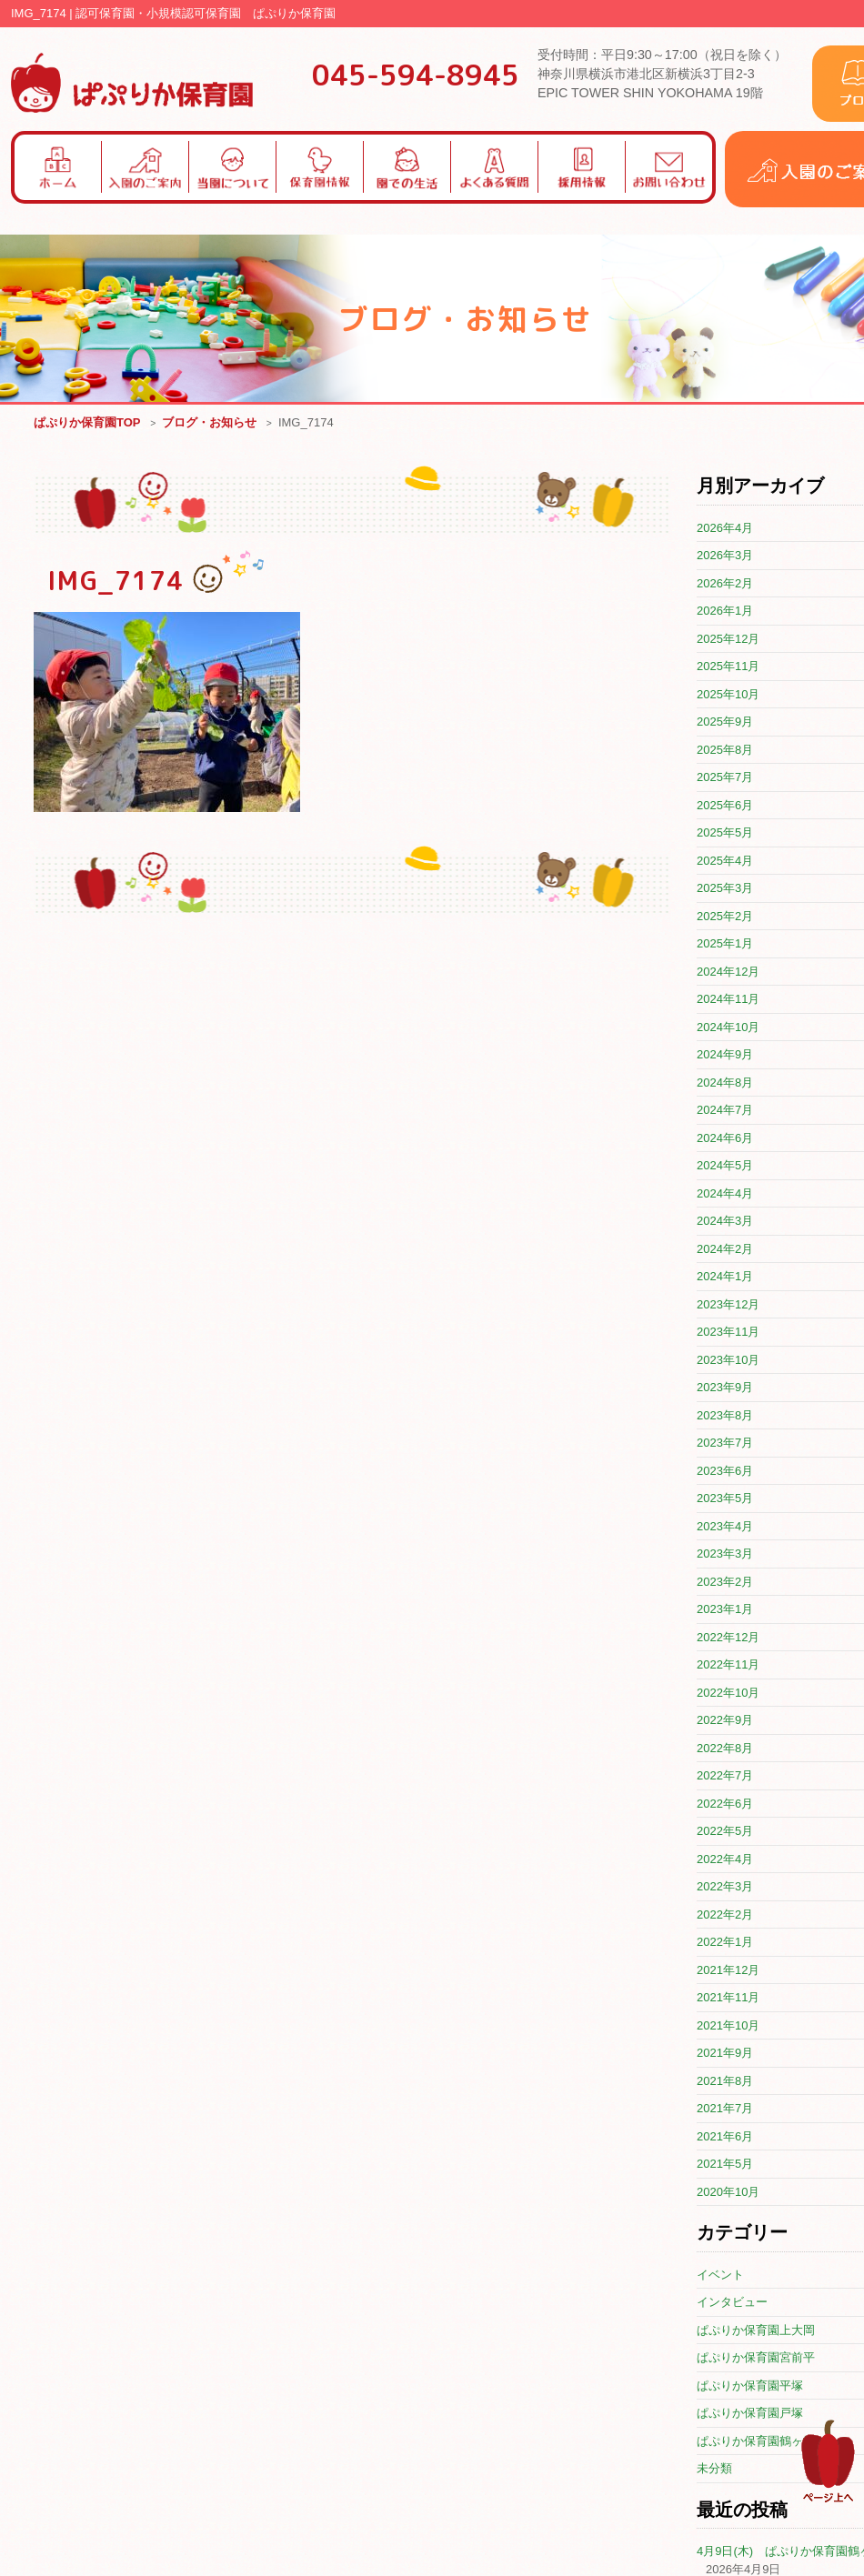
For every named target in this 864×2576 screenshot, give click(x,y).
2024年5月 (725, 1166)
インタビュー (732, 2303)
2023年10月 (728, 1361)
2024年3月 (725, 1221)
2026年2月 (725, 584)
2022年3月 (725, 1887)
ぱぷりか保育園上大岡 (756, 2331)
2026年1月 (725, 611)
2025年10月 (728, 695)
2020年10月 (728, 2193)
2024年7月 (725, 1111)
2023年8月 (725, 1416)
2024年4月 (725, 1194)
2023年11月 (728, 1332)
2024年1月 (725, 1277)
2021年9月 (725, 2053)
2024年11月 (728, 1000)
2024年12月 (728, 972)
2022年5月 (725, 1832)
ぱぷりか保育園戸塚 (750, 2414)
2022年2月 (725, 1915)
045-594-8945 (415, 75)
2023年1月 (725, 1610)
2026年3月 (725, 556)
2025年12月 (728, 640)
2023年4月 (725, 1527)
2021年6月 (725, 2137)
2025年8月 (725, 750)
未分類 (714, 2469)
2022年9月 (725, 1721)
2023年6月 (725, 1471)
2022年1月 (725, 1943)
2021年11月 (728, 1998)
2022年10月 (728, 1693)
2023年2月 (725, 1582)
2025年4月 (725, 861)
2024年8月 (725, 1083)
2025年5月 (725, 833)
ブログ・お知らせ (209, 423)
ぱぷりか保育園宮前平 (756, 2358)
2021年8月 (725, 2082)
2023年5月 (725, 1499)
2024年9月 (725, 1055)
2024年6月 (725, 1139)
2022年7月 (725, 1776)
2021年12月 (728, 1971)
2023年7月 (725, 1443)
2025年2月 (725, 917)
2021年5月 (725, 2164)
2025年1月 (725, 944)
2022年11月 (728, 1665)
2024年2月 (725, 1250)
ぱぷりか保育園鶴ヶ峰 (756, 2442)
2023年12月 (728, 1305)
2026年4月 (725, 529)
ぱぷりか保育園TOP (87, 423)
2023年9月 (725, 1388)
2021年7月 (725, 2109)
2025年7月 (725, 778)
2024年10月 (728, 1028)
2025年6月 (725, 806)
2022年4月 (725, 1860)
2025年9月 (725, 722)
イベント (720, 2275)
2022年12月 (728, 1638)
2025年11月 (728, 667)
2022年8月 (725, 1749)
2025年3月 (725, 889)
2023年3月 (725, 1554)
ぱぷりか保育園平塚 (750, 2386)
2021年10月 (728, 2026)
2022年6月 (725, 1804)
